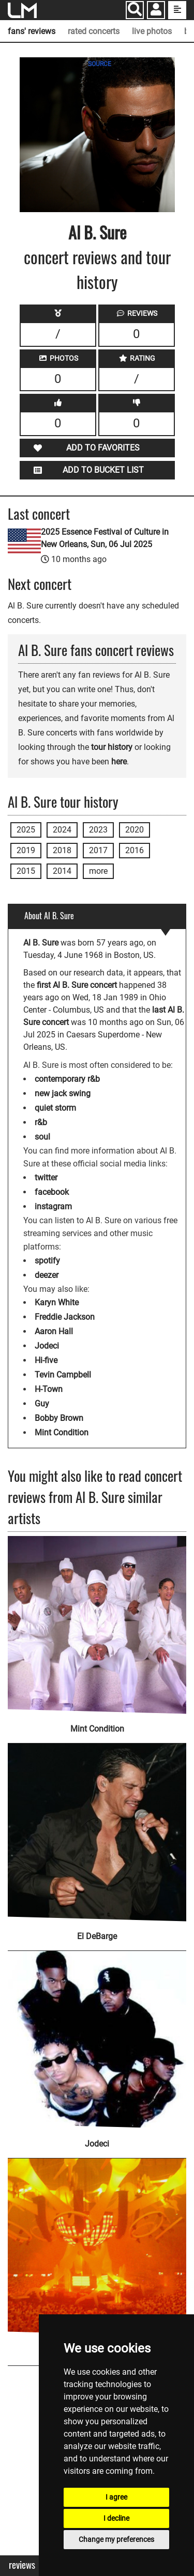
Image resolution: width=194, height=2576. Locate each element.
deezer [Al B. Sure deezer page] (46, 1275)
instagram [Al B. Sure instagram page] (53, 1206)
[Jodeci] (97, 2033)
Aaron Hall (54, 1331)
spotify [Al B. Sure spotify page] (47, 1261)
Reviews (22, 2565)
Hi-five (46, 1360)
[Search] (135, 10)
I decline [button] (116, 2518)
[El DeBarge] (97, 1826)
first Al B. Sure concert (77, 985)
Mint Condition (61, 1432)
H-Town (49, 1389)
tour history (111, 747)
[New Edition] (97, 2241)
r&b (41, 1122)
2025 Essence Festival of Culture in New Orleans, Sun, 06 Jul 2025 (105, 538)
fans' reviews (31, 31)
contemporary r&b (67, 1079)
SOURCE (99, 64)
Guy (42, 1404)
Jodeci (47, 1346)
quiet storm (55, 1108)
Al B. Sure (97, 232)
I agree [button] (116, 2497)
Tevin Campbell (63, 1375)
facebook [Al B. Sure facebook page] (52, 1192)
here (119, 761)
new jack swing (63, 1093)
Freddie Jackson (65, 1317)
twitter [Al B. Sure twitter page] (46, 1177)
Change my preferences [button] (116, 2539)
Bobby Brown (59, 1418)
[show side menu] (177, 10)
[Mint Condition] (97, 1625)
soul (42, 1137)
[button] (156, 11)
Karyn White (57, 1302)
